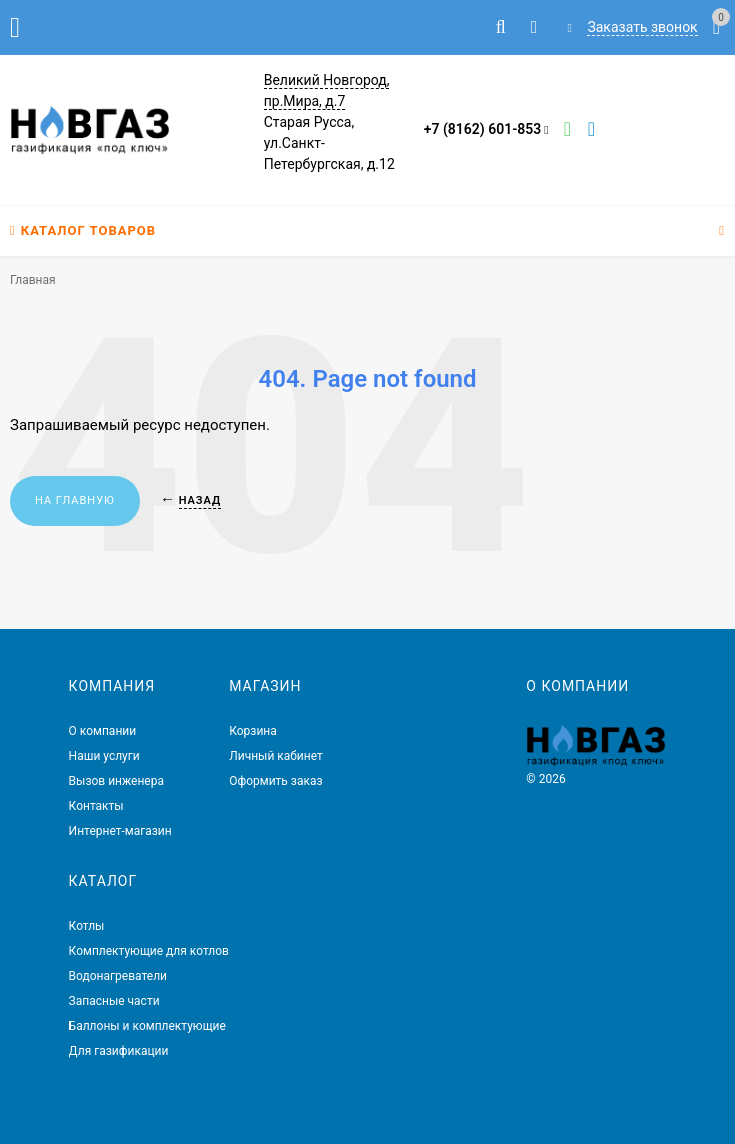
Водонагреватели (118, 976)
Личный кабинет (276, 756)
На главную (75, 500)
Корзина (253, 731)
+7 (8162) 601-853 (483, 129)
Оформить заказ (275, 781)
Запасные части (114, 1001)
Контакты (96, 806)
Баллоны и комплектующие (147, 1026)
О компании (103, 731)
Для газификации (119, 1051)
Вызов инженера (116, 781)
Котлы (87, 926)
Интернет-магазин (120, 831)
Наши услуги (104, 756)
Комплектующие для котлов (149, 951)
